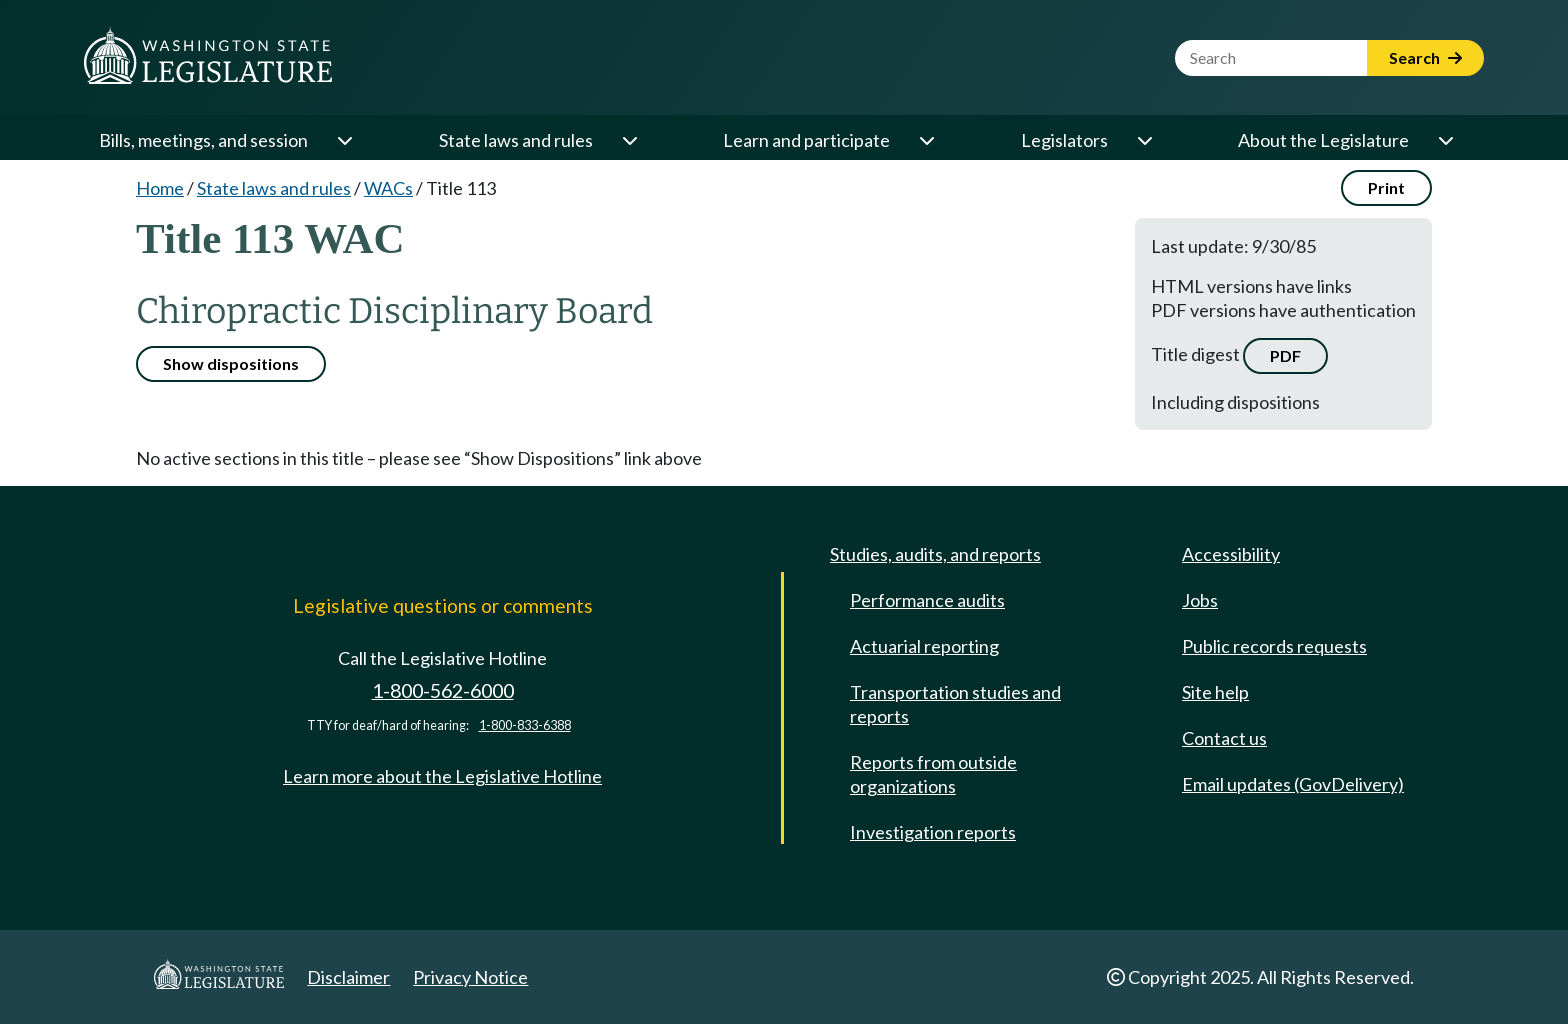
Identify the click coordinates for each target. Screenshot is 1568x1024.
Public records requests (1274, 646)
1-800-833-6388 (525, 725)
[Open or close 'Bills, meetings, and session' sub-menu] (344, 140)
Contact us (1224, 738)
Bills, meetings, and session (203, 140)
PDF (1285, 355)
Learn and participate (806, 140)
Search (1425, 57)
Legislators (1064, 140)
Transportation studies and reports (955, 704)
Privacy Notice (470, 977)
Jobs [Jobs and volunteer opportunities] (1200, 600)
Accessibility (1231, 554)
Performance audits (927, 600)
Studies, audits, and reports (935, 554)
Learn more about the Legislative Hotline (442, 776)
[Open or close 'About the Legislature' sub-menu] (1445, 140)
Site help (1215, 692)
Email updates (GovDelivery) (1293, 784)
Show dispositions (231, 363)
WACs (388, 188)
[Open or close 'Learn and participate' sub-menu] (926, 140)
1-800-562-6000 (443, 690)
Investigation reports (933, 832)
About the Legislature (1323, 140)
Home (160, 188)
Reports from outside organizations (933, 774)
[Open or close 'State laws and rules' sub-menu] (629, 140)
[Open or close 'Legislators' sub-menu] (1144, 140)
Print (1386, 187)
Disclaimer (348, 977)
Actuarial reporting (924, 646)
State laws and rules (516, 140)
